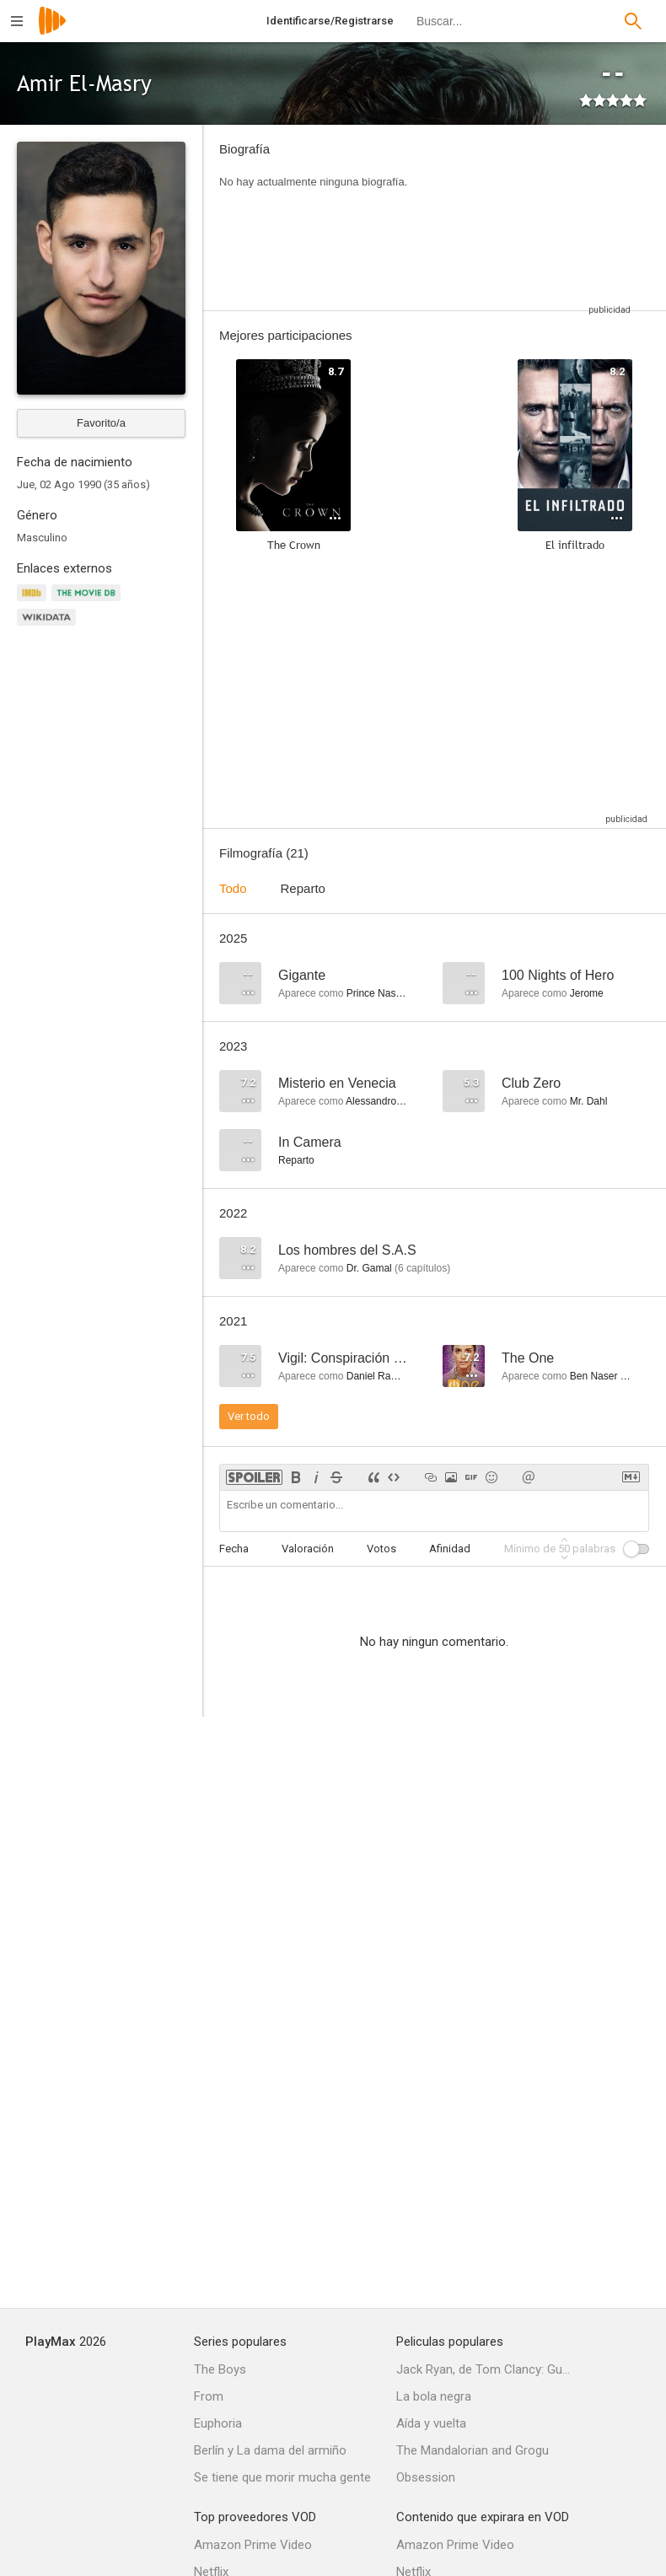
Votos (381, 1548)
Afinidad (449, 1548)
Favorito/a (101, 423)
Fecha (234, 1548)
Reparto (303, 888)
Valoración (308, 1548)
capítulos (422, 1268)
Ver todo (249, 1416)
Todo (233, 888)
